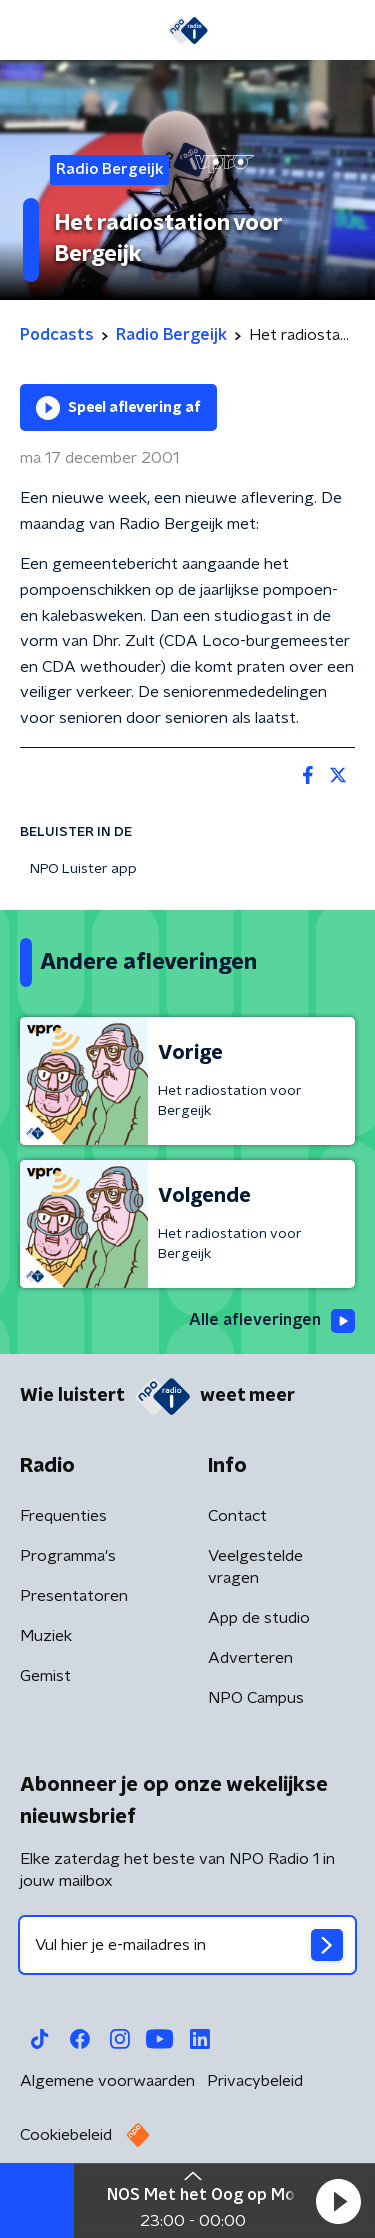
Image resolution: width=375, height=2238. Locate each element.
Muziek (46, 1636)
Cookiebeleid (66, 2135)
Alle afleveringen (272, 1321)
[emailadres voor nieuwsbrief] (187, 1945)
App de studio (259, 1618)
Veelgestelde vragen (255, 1567)
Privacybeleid (255, 2081)
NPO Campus (256, 1698)
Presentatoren (74, 1596)
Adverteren (250, 1658)
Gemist (45, 1676)
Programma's (68, 1556)
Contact (237, 1516)
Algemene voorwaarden (107, 2081)
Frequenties (63, 1516)
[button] (338, 2201)
